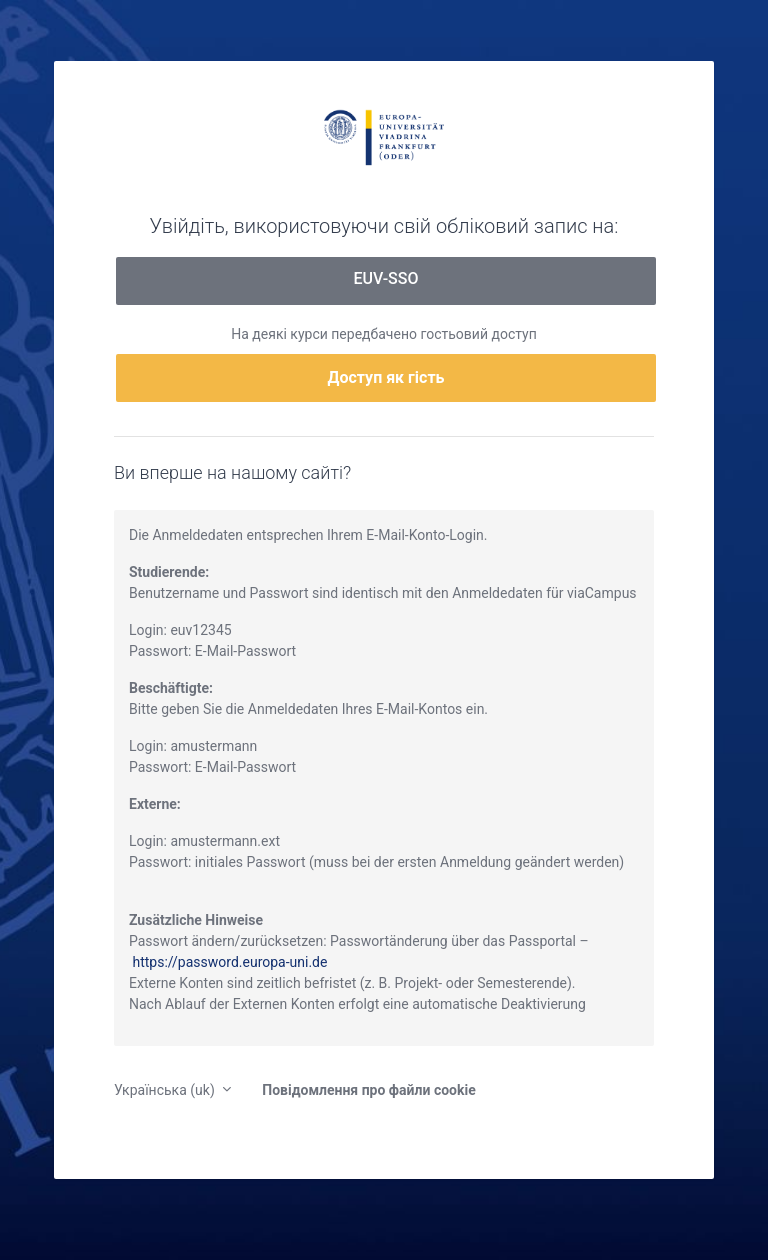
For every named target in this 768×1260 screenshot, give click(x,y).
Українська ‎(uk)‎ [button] (166, 1090)
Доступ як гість (386, 377)
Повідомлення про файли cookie (369, 1090)
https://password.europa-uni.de (229, 962)
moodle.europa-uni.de (384, 136)
